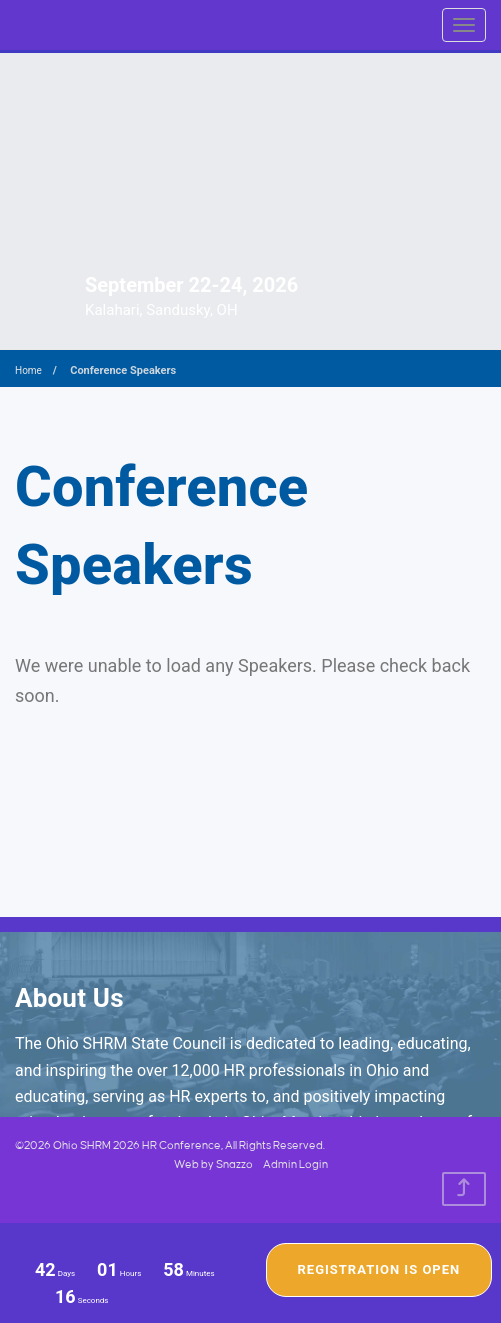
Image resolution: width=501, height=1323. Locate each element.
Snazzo (234, 1165)
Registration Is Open (379, 1269)
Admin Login (295, 1165)
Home (28, 370)
